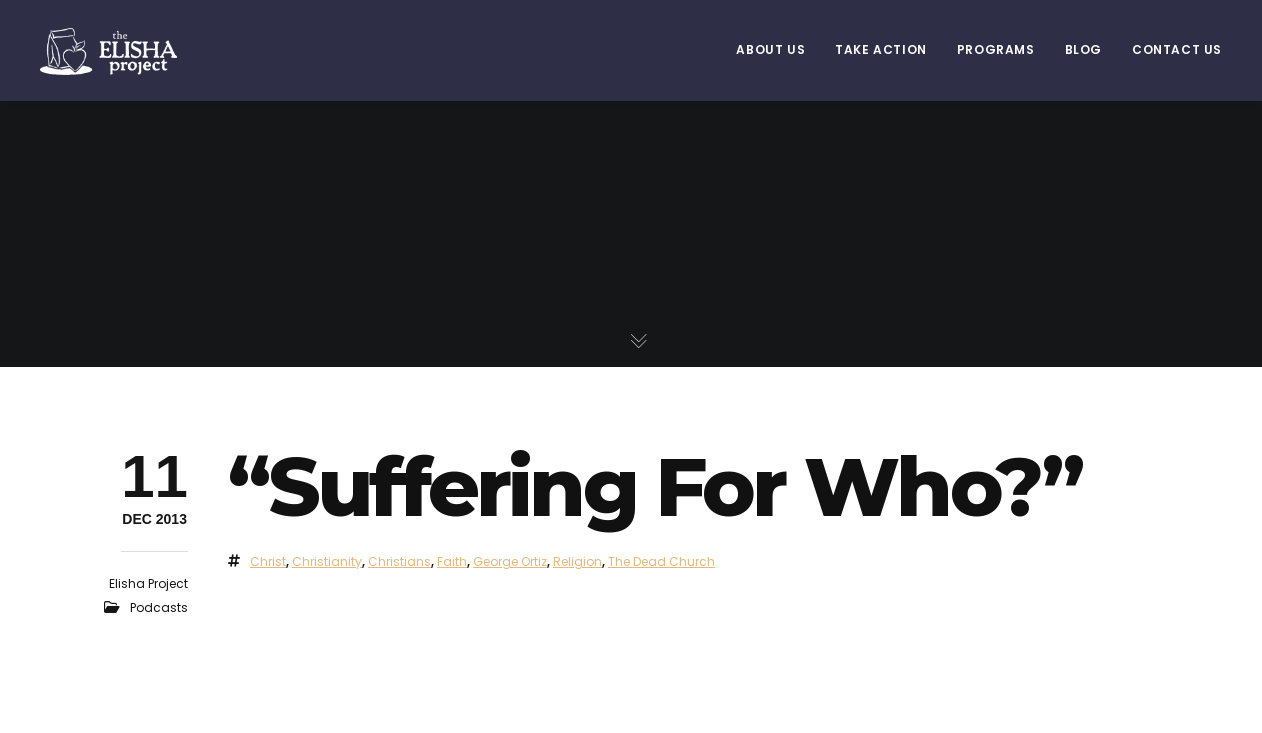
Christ (268, 561)
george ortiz (510, 561)
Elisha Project (148, 583)
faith (452, 561)
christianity (327, 561)
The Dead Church (661, 561)
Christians (399, 561)
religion (577, 561)
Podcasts (159, 607)
